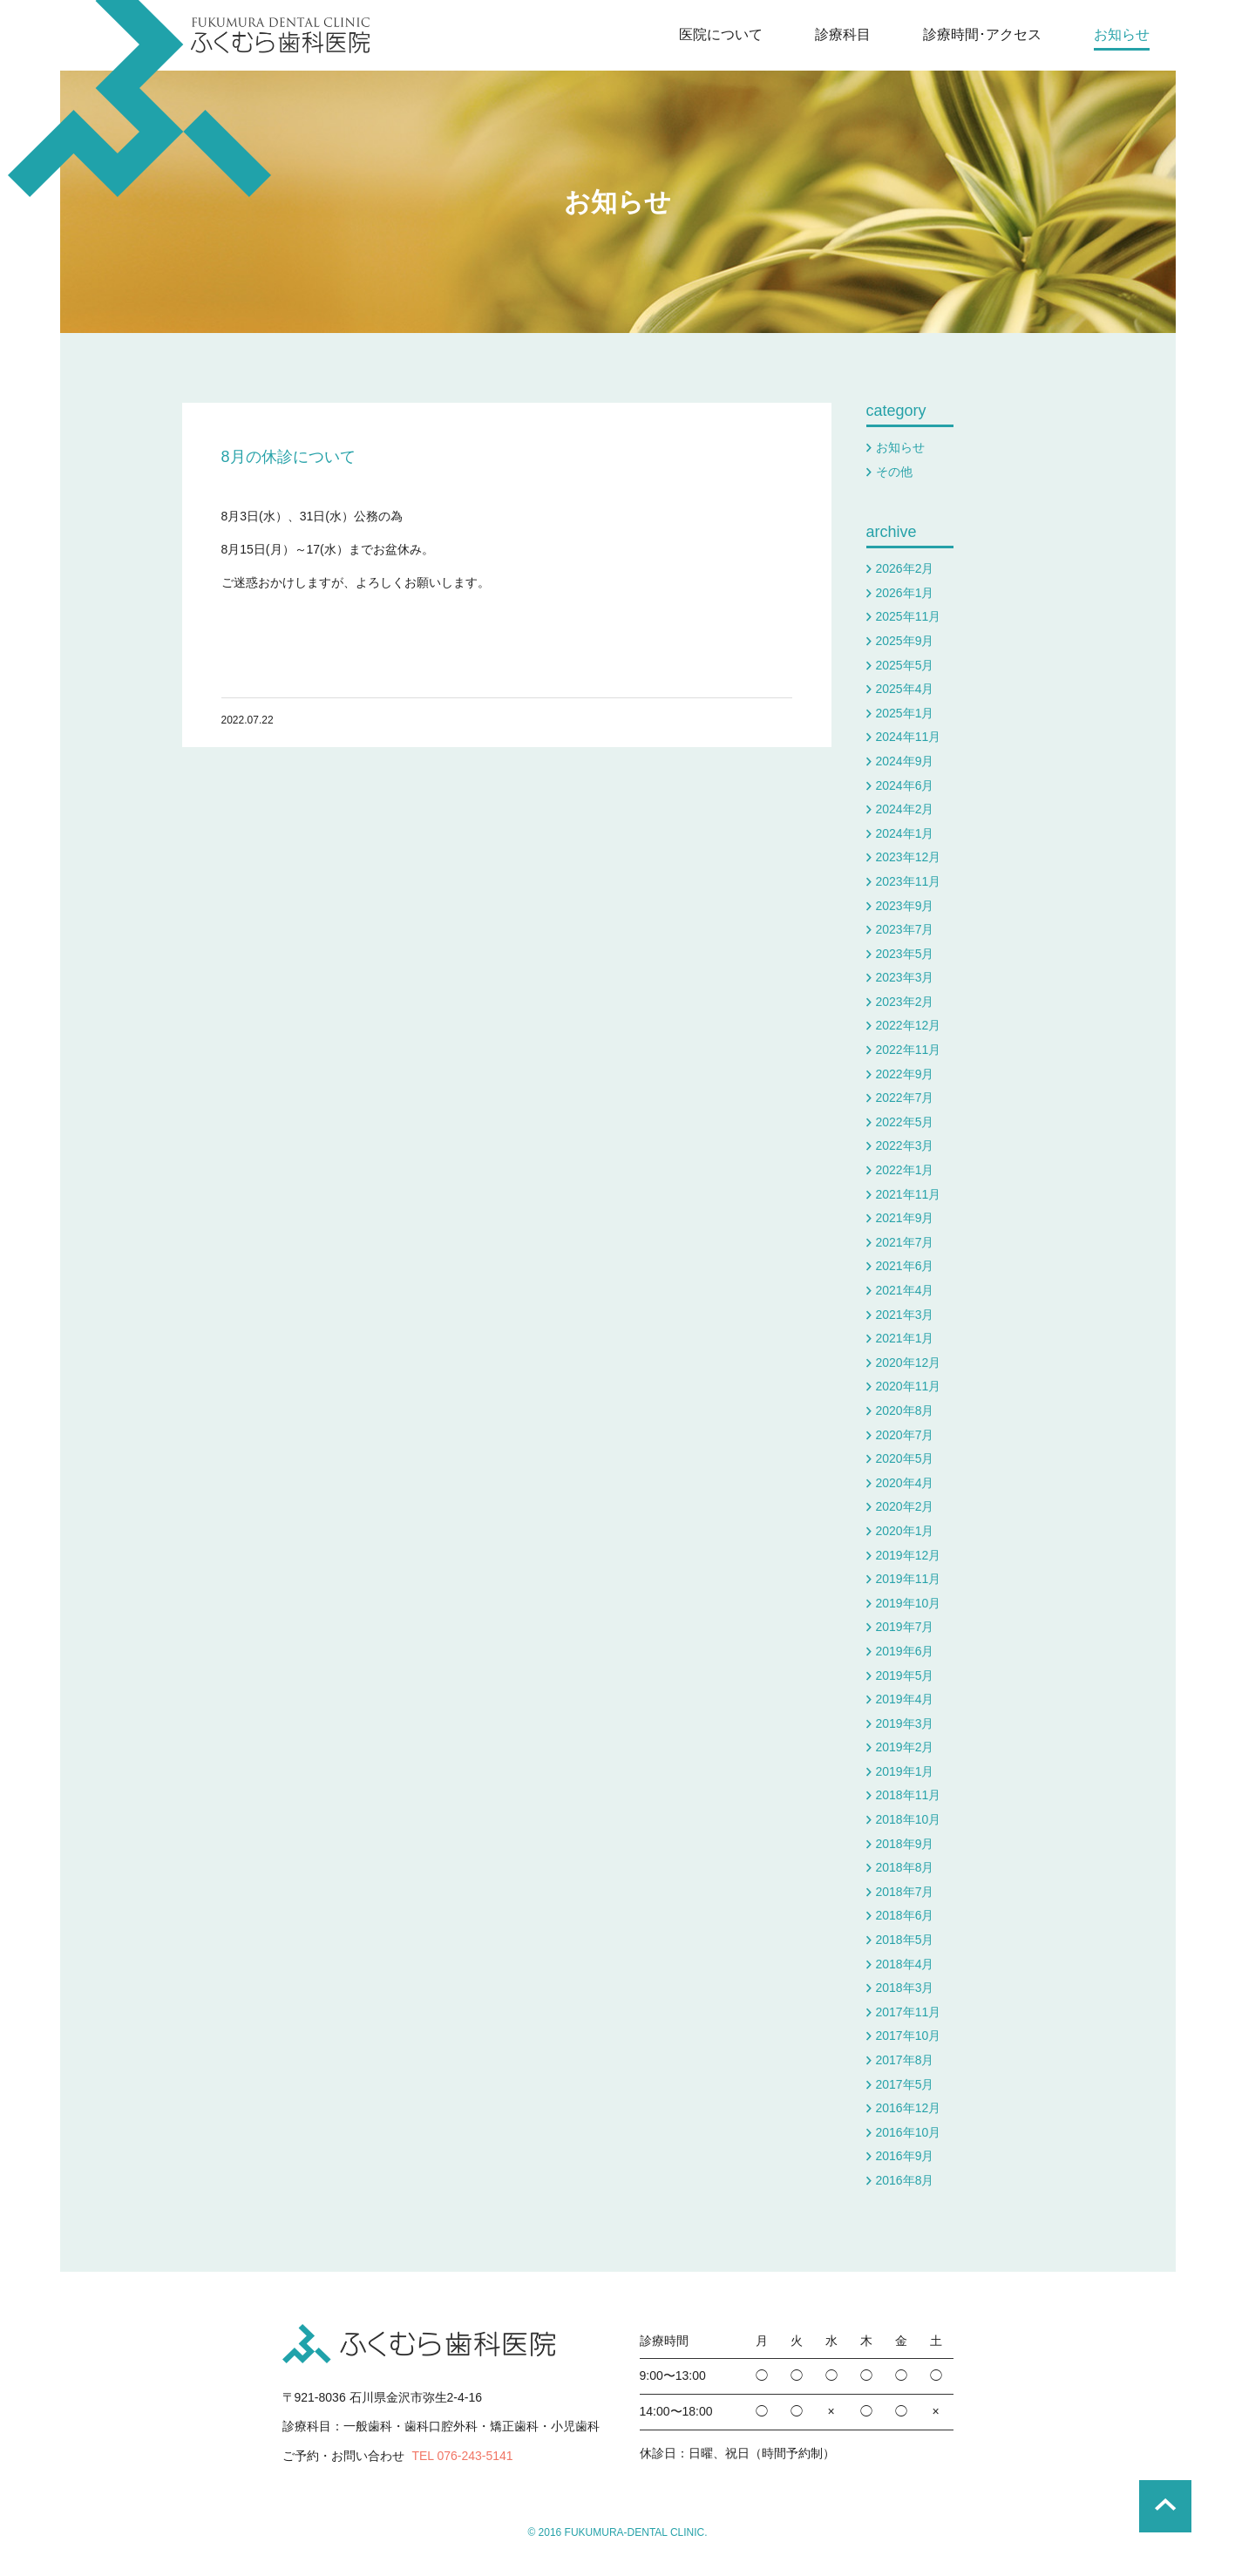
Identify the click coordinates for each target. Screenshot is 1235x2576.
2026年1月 (905, 593)
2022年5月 (905, 1122)
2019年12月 (908, 1555)
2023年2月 (905, 1002)
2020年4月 (905, 1483)
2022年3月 (905, 1145)
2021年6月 (905, 1266)
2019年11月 (908, 1579)
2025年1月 (905, 713)
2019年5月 (905, 1675)
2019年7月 (905, 1627)
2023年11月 (908, 881)
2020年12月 (908, 1363)
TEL (461, 2456)
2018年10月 (908, 1819)
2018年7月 (905, 1892)
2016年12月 (908, 2108)
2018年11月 (908, 1795)
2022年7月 (905, 1097)
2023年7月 (905, 929)
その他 (894, 472)
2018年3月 (905, 1988)
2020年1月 (905, 1531)
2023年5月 (905, 954)
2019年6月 (905, 1651)
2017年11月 (908, 2012)
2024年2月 (905, 809)
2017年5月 (905, 2084)
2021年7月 (905, 1242)
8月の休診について (288, 457)
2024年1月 (905, 833)
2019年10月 (908, 1603)
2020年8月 (905, 1410)
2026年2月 (905, 568)
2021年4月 (905, 1290)
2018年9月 (905, 1844)
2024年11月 (908, 737)
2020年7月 (905, 1435)
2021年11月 (908, 1194)
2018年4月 (905, 1964)
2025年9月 (905, 641)
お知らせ (617, 201)
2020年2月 (905, 1506)
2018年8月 (905, 1867)
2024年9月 (905, 761)
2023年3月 (905, 977)
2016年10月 (908, 2132)
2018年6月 (905, 1915)
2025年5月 (905, 665)
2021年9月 (905, 1218)
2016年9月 (905, 2156)
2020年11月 (908, 1386)
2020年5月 (905, 1458)
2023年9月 (905, 906)
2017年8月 (905, 2060)
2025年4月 (905, 689)
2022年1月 (905, 1170)
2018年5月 (905, 1940)
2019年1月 (905, 1771)
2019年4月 (905, 1699)
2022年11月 (908, 1050)
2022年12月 (908, 1025)
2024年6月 (905, 785)
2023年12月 (908, 857)
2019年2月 (905, 1747)
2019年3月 (905, 1723)
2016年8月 (905, 2180)
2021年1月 (905, 1338)
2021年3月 (905, 1315)
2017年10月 (908, 2035)
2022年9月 (905, 1074)
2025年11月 (908, 616)
